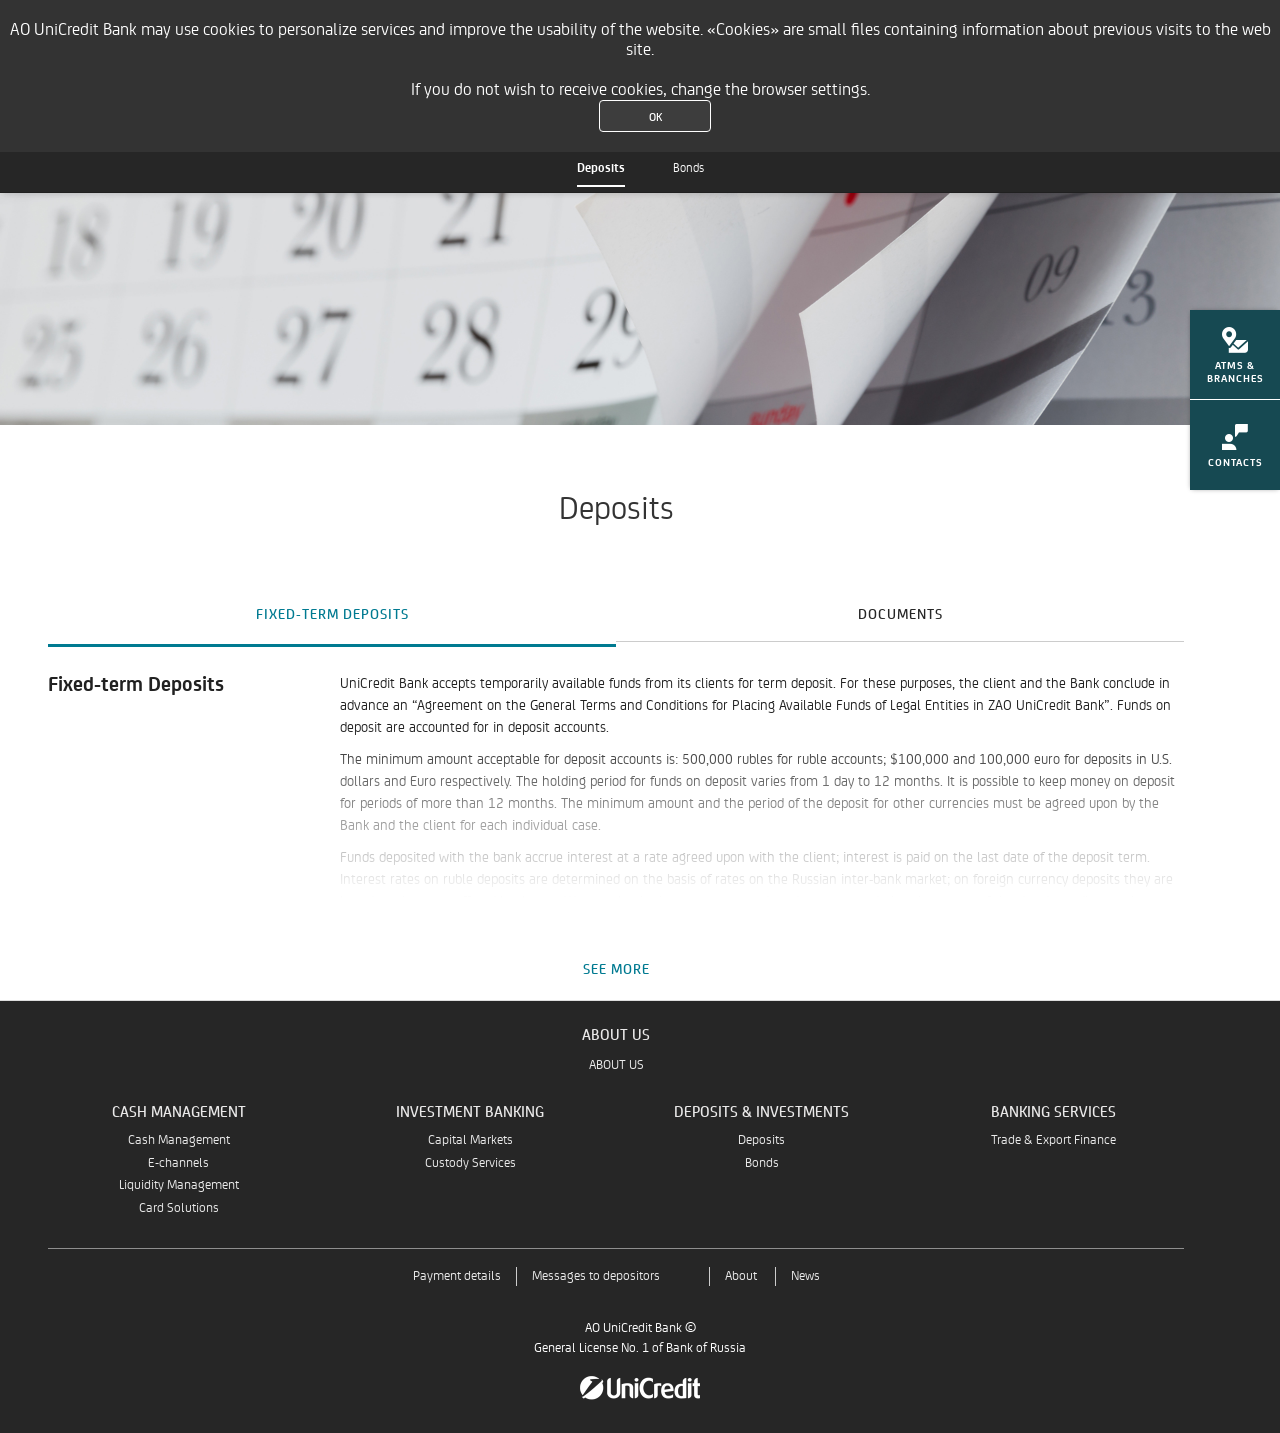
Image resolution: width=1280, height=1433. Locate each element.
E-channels (178, 1163)
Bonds (688, 168)
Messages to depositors (596, 1276)
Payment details (457, 1276)
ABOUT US (616, 1065)
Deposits (601, 168)
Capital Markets (470, 1140)
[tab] (332, 613)
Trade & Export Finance (1053, 1140)
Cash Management (179, 1140)
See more (616, 968)
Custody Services (470, 1163)
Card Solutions (179, 1208)
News (805, 1276)
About (741, 1276)
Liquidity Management (179, 1185)
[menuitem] (1235, 361)
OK (655, 116)
